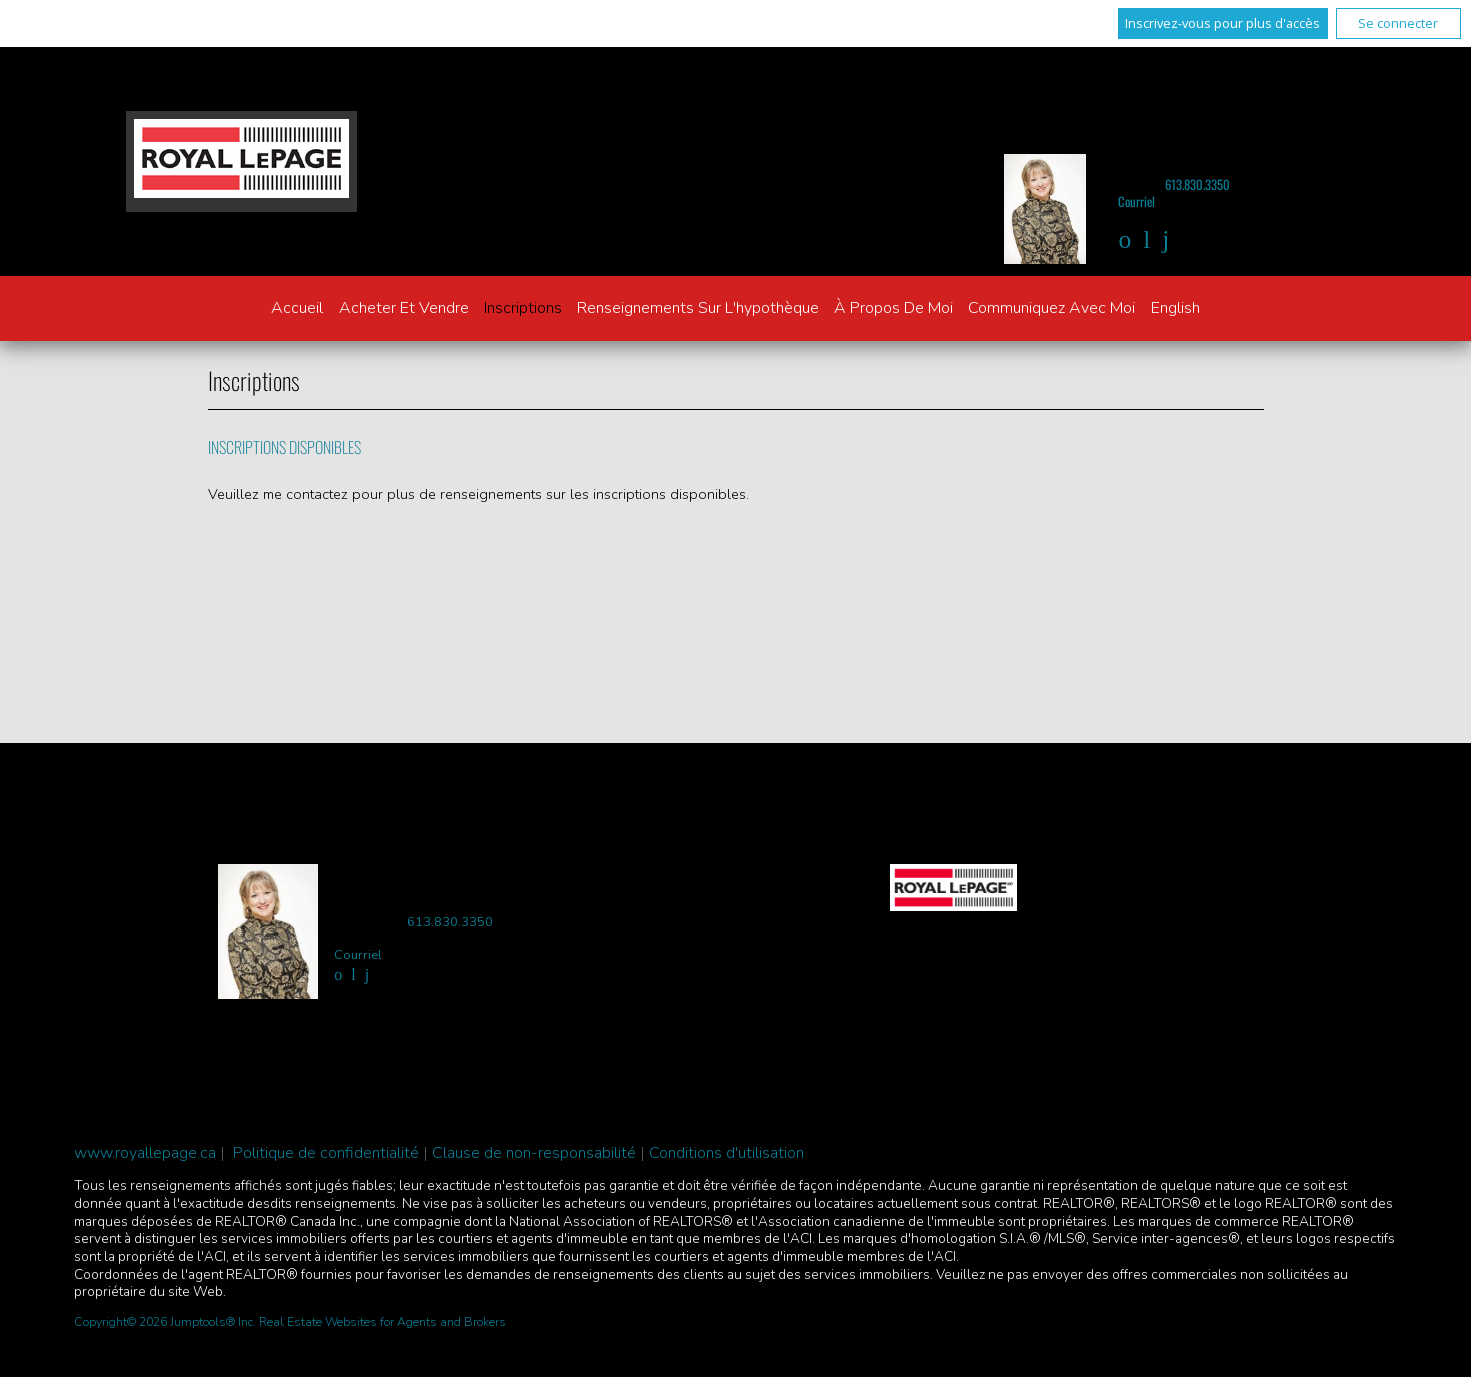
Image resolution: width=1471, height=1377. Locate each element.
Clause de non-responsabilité (534, 1153)
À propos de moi (893, 308)
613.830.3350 (1197, 184)
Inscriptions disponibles (284, 447)
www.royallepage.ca (145, 1153)
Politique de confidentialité (326, 1153)
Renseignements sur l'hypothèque (698, 308)
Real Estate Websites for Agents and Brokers (382, 1322)
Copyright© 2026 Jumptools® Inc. (165, 1322)
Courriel (1136, 201)
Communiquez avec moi (1051, 308)
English (1175, 308)
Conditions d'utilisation (726, 1153)
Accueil (297, 308)
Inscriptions (523, 308)
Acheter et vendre (404, 308)
